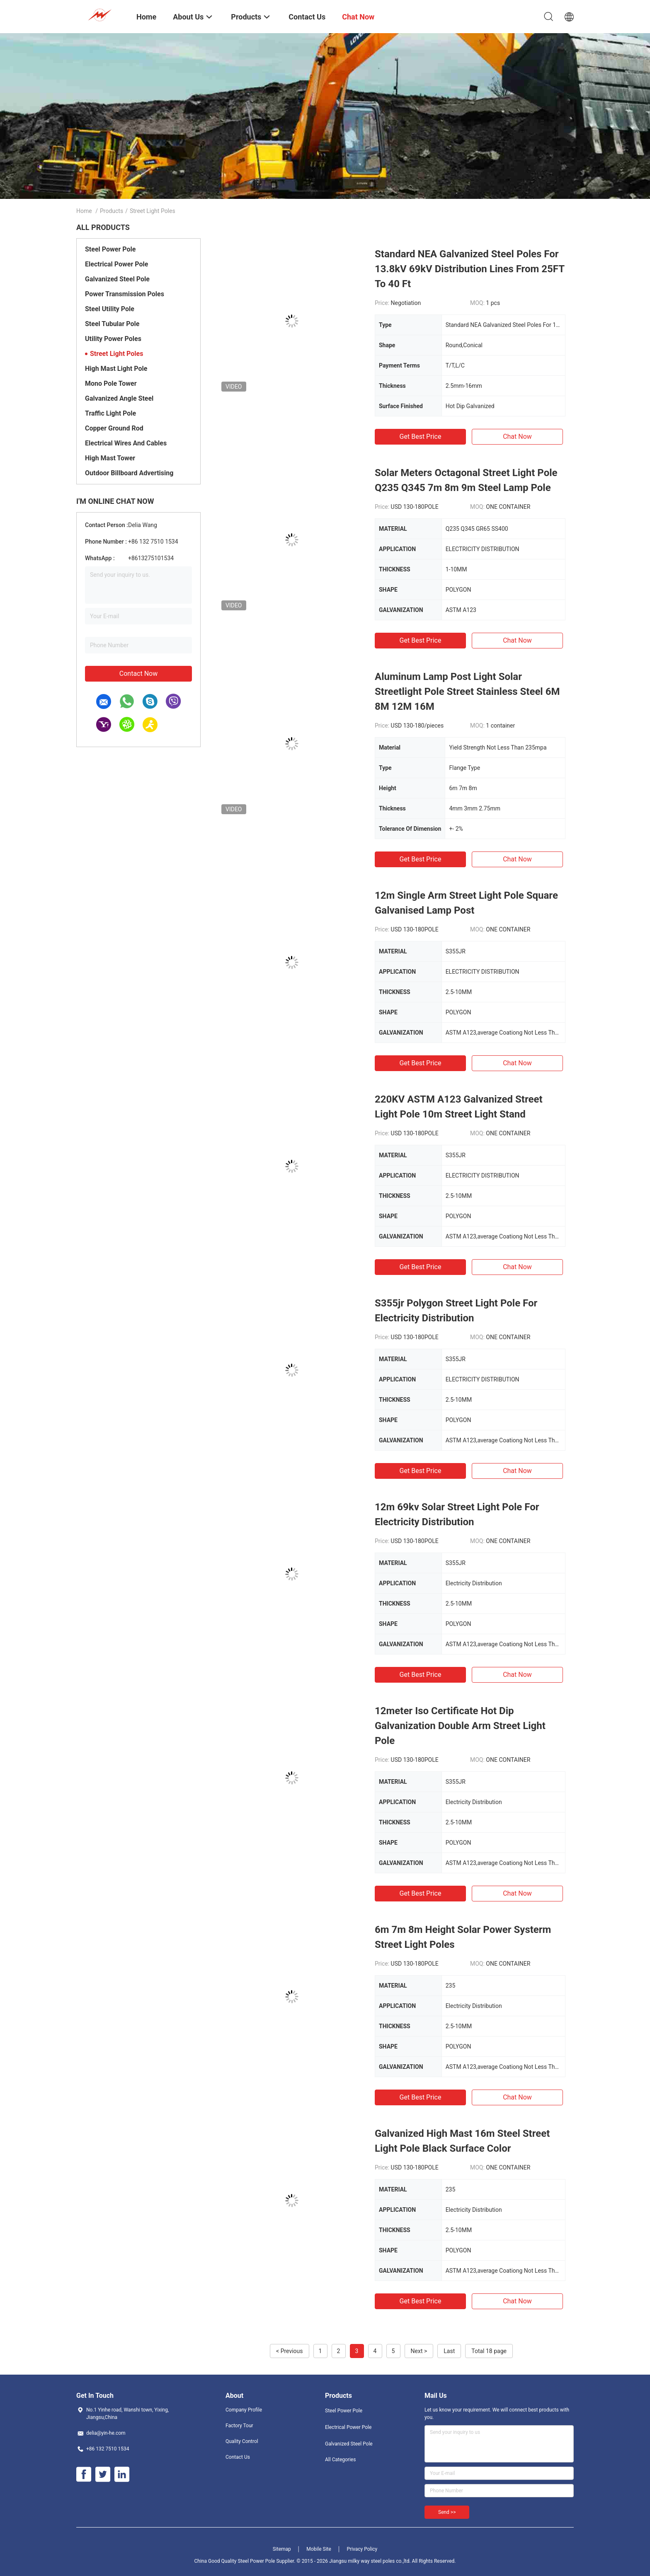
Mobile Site (318, 2549)
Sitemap (282, 2549)
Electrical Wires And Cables (126, 443)
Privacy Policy (362, 2549)
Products (111, 211)
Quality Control (242, 2441)
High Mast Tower (110, 458)
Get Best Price (420, 436)
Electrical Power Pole (116, 264)
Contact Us (238, 2457)
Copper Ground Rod (114, 428)
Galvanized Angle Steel (119, 398)
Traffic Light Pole (110, 413)
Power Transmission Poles (124, 294)
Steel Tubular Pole (112, 324)
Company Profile (244, 2410)
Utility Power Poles (113, 339)
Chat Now (517, 436)
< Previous (289, 2351)
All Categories (340, 2459)
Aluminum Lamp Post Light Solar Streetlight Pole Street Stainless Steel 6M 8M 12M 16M (467, 691)
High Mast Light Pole (116, 368)
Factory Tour (239, 2425)
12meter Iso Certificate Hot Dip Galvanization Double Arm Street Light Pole (460, 1725)
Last (449, 2351)
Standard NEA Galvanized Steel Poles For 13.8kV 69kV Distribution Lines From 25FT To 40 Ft (469, 269)
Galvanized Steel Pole (117, 279)
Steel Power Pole (110, 249)
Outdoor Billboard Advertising (129, 473)
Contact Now (138, 673)
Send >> (447, 2512)
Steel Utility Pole (109, 309)
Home (84, 211)
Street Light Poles (116, 354)
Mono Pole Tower (111, 383)
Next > (419, 2351)
